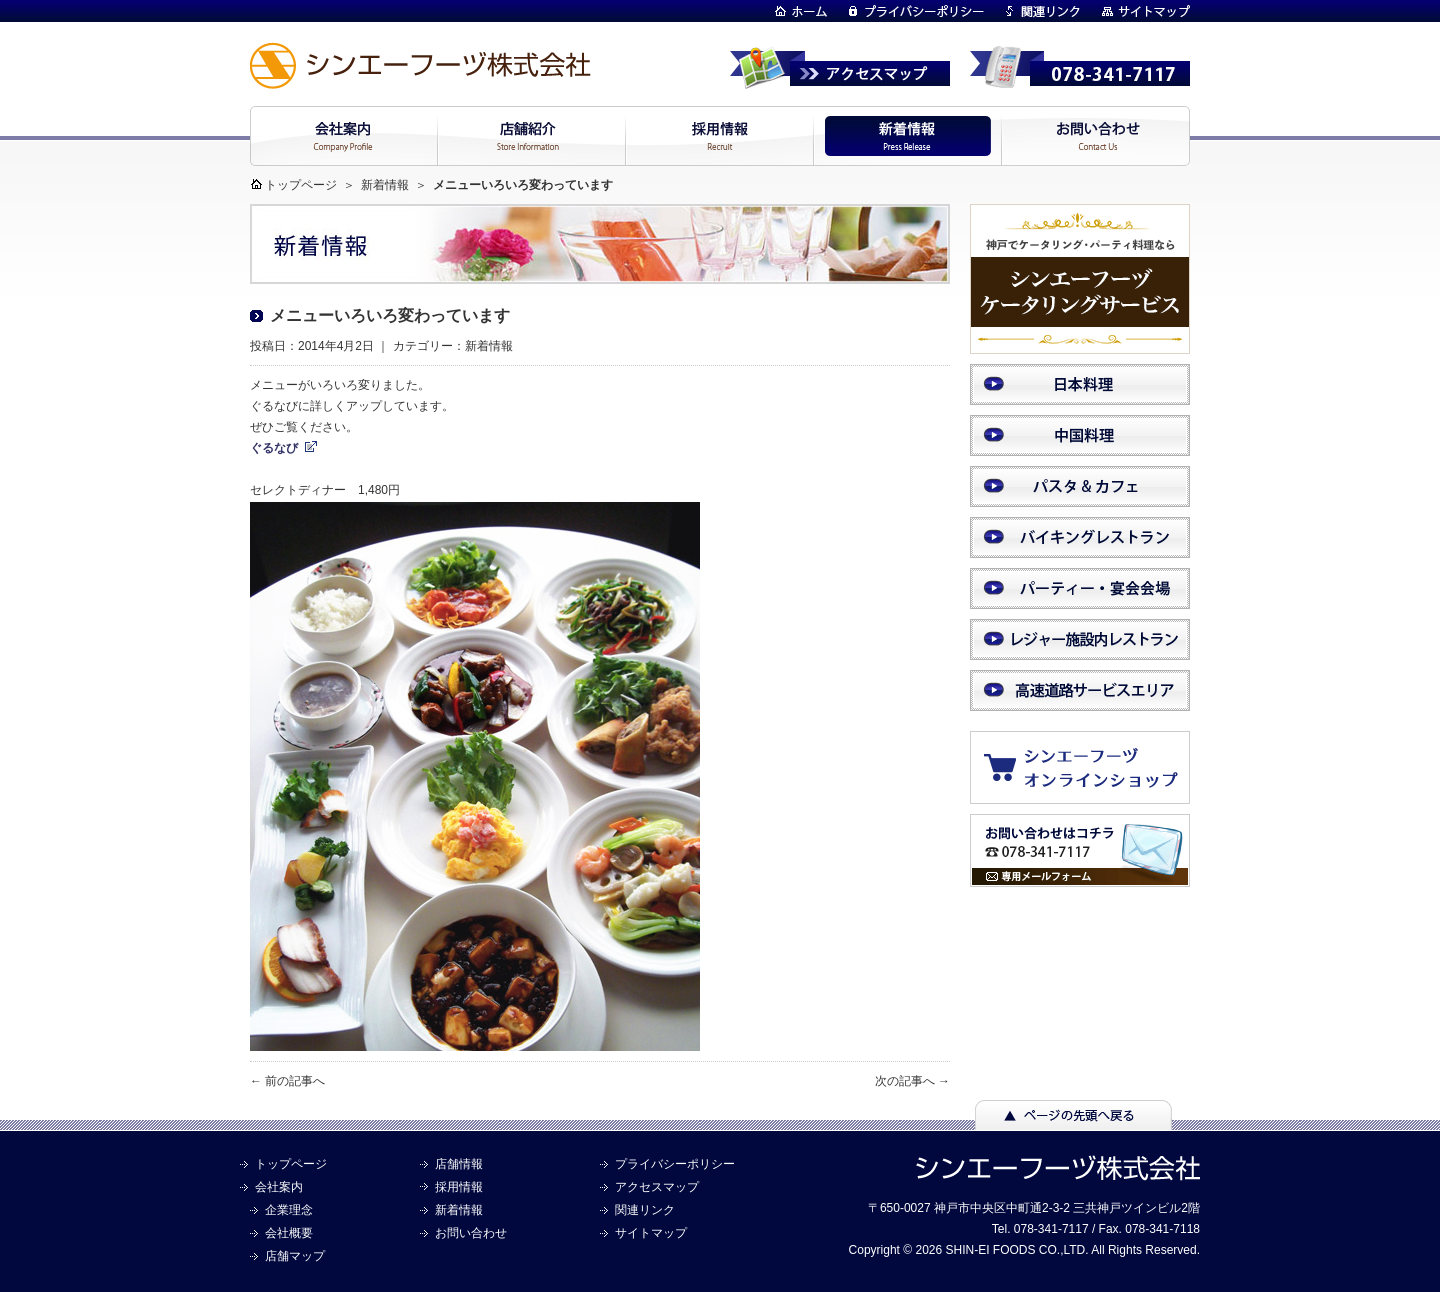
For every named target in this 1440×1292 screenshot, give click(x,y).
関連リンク (645, 1210)
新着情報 (385, 185)
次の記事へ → (912, 1081)
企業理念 (289, 1210)
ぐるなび (274, 448)
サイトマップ (651, 1233)
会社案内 (279, 1187)
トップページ (301, 185)
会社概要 (289, 1233)
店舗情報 (459, 1164)
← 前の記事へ (287, 1081)
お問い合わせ (471, 1233)
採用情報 (459, 1187)
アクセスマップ (657, 1187)
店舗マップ (295, 1256)
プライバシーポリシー (675, 1164)
